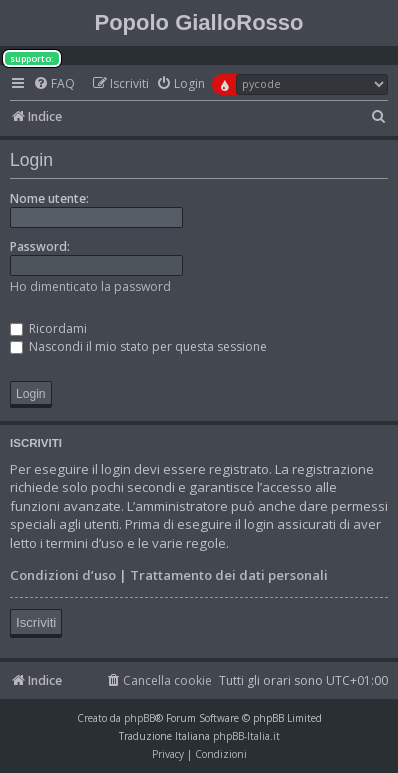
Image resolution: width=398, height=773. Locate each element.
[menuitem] (54, 84)
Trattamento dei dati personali (229, 575)
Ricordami (48, 328)
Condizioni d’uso (63, 575)
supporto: (32, 58)
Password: (40, 246)
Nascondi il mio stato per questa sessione (138, 346)
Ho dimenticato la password (90, 286)
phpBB (139, 718)
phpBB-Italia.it (246, 736)
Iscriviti (36, 622)
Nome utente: (49, 198)
